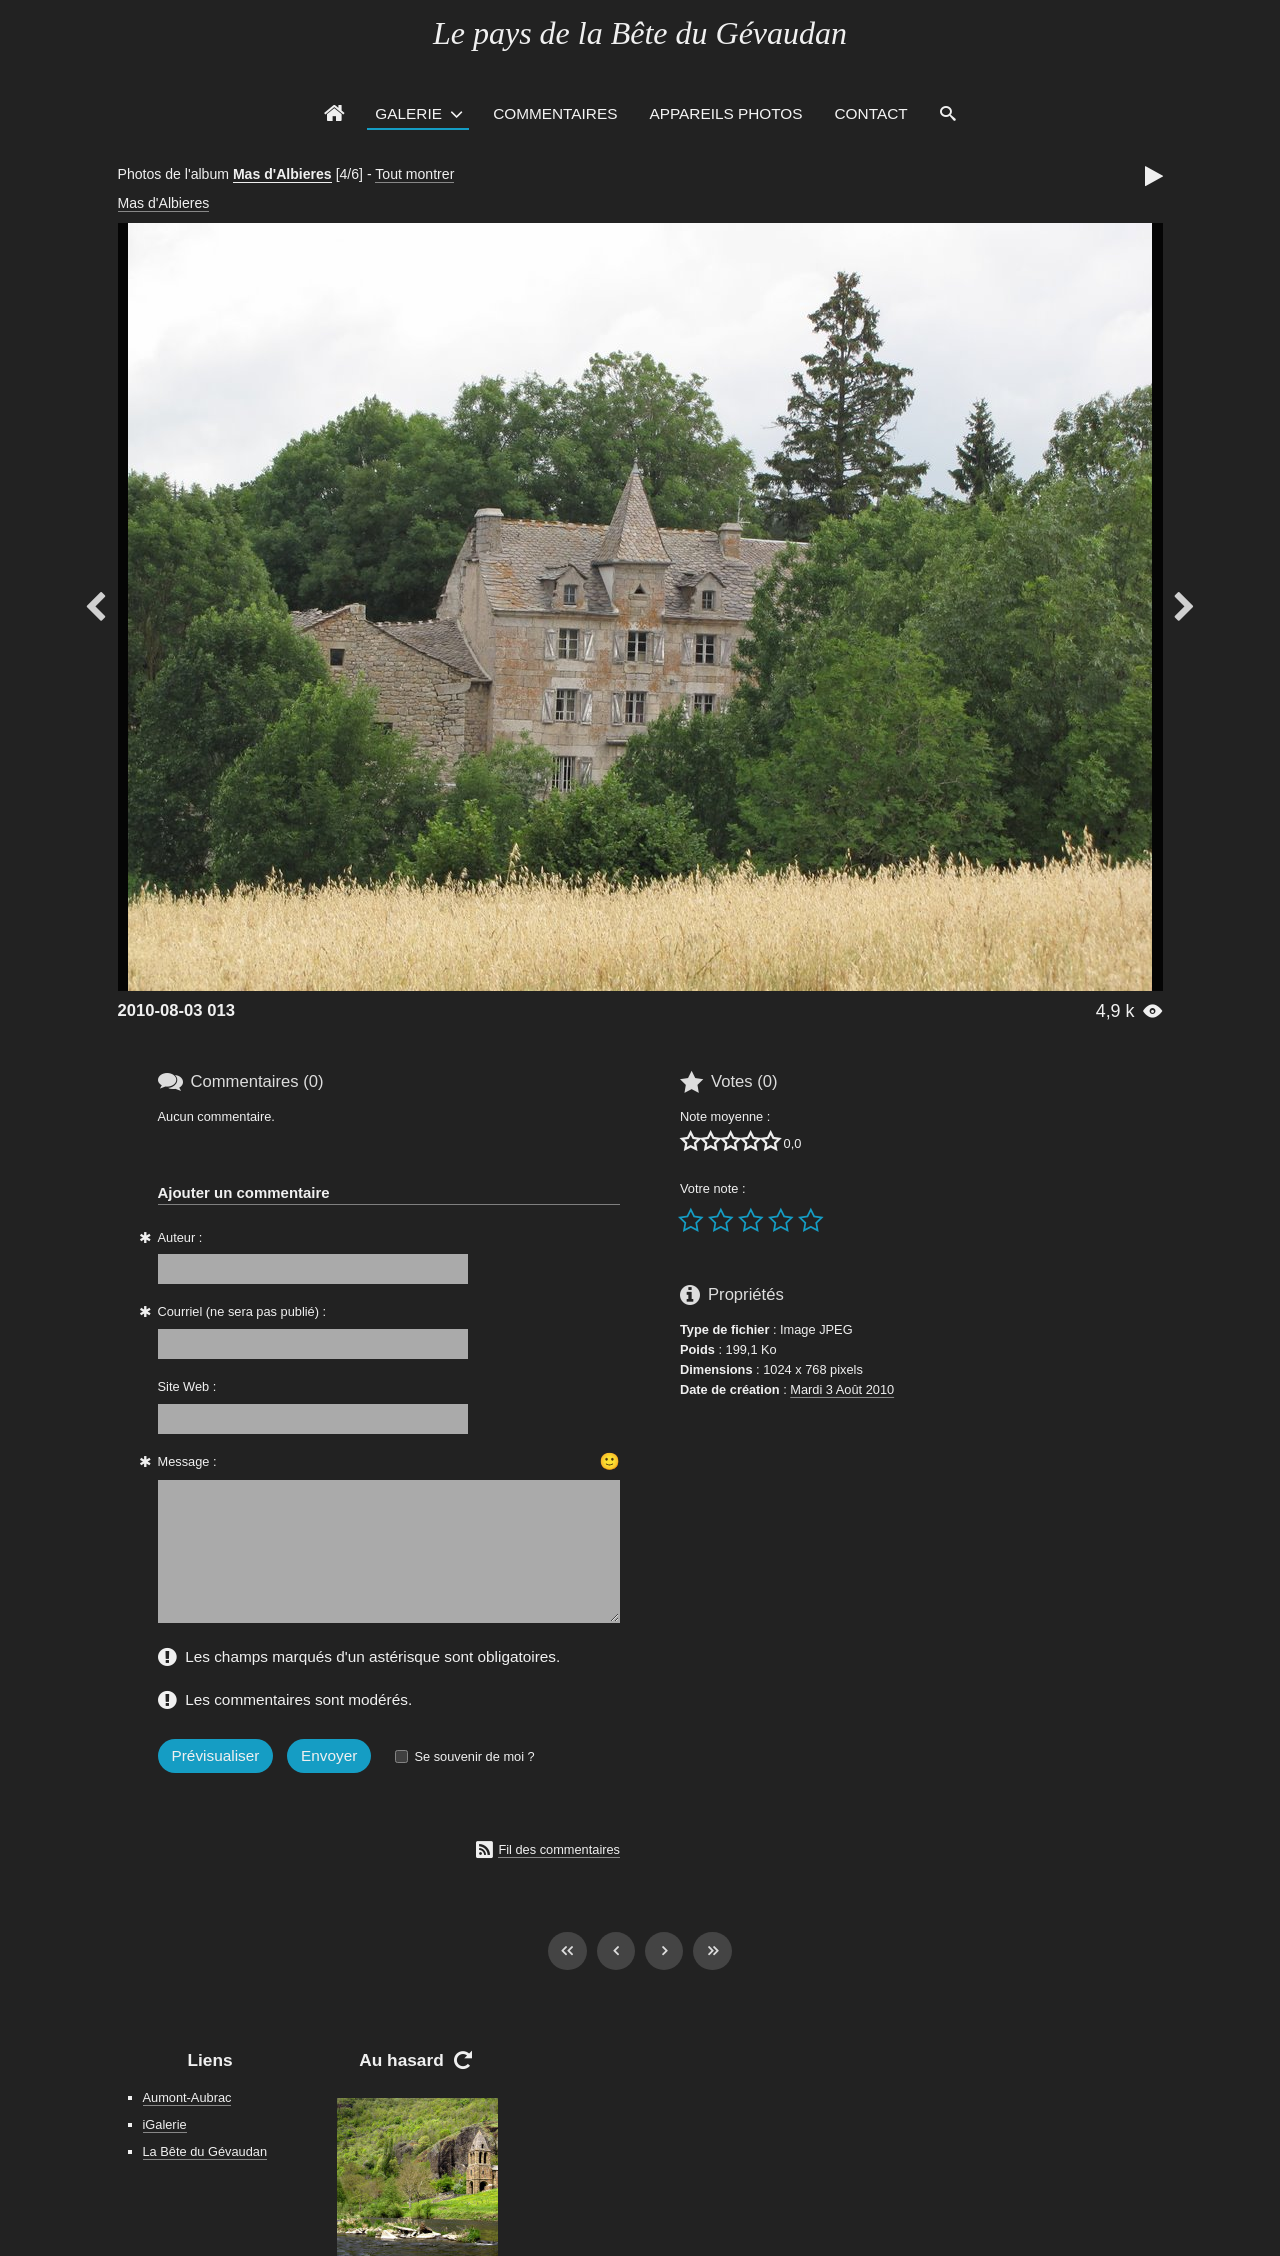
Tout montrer (414, 174)
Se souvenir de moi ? (474, 1756)
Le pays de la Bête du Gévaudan (640, 33)
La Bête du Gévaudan (205, 2151)
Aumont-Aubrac (187, 2097)
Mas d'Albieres (282, 174)
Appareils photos (725, 113)
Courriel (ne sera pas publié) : (242, 1311)
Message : (187, 1461)
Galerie (408, 113)
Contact (871, 113)
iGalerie (165, 2124)
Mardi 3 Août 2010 (842, 1389)
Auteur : (180, 1237)
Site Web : (187, 1386)
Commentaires (555, 113)
